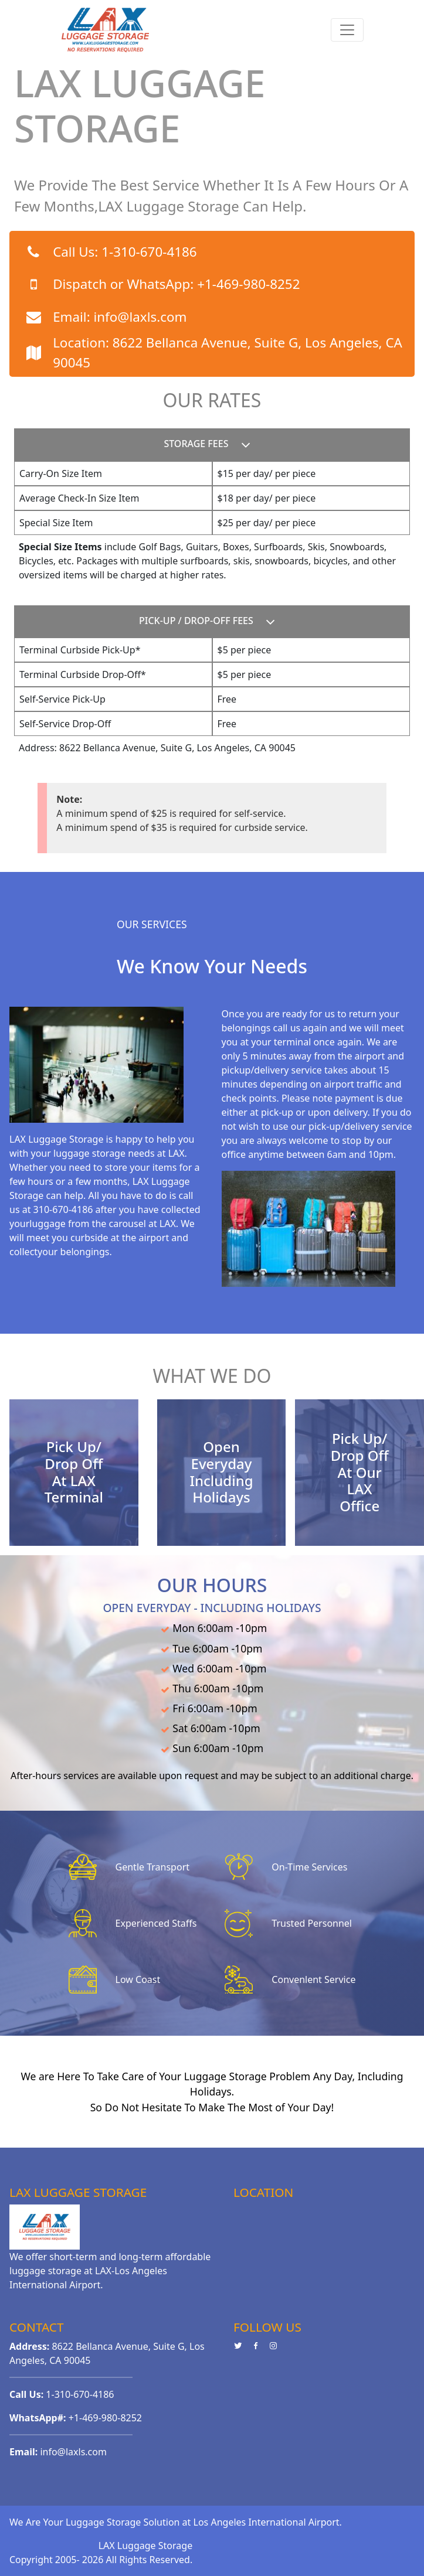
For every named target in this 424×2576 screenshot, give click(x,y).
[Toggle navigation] (347, 30)
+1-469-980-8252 (248, 284)
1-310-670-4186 (149, 252)
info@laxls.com (139, 317)
